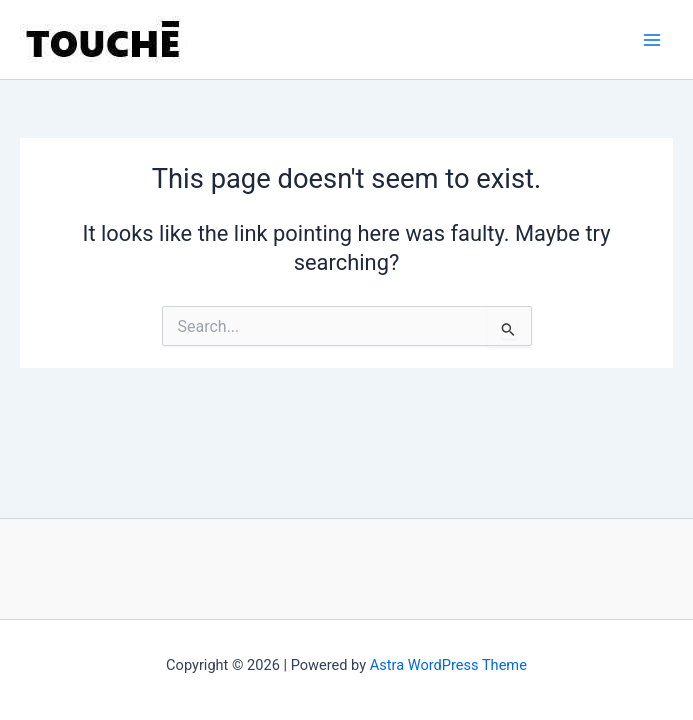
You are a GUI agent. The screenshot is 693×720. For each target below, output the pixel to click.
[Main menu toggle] (652, 40)
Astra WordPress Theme (448, 665)
